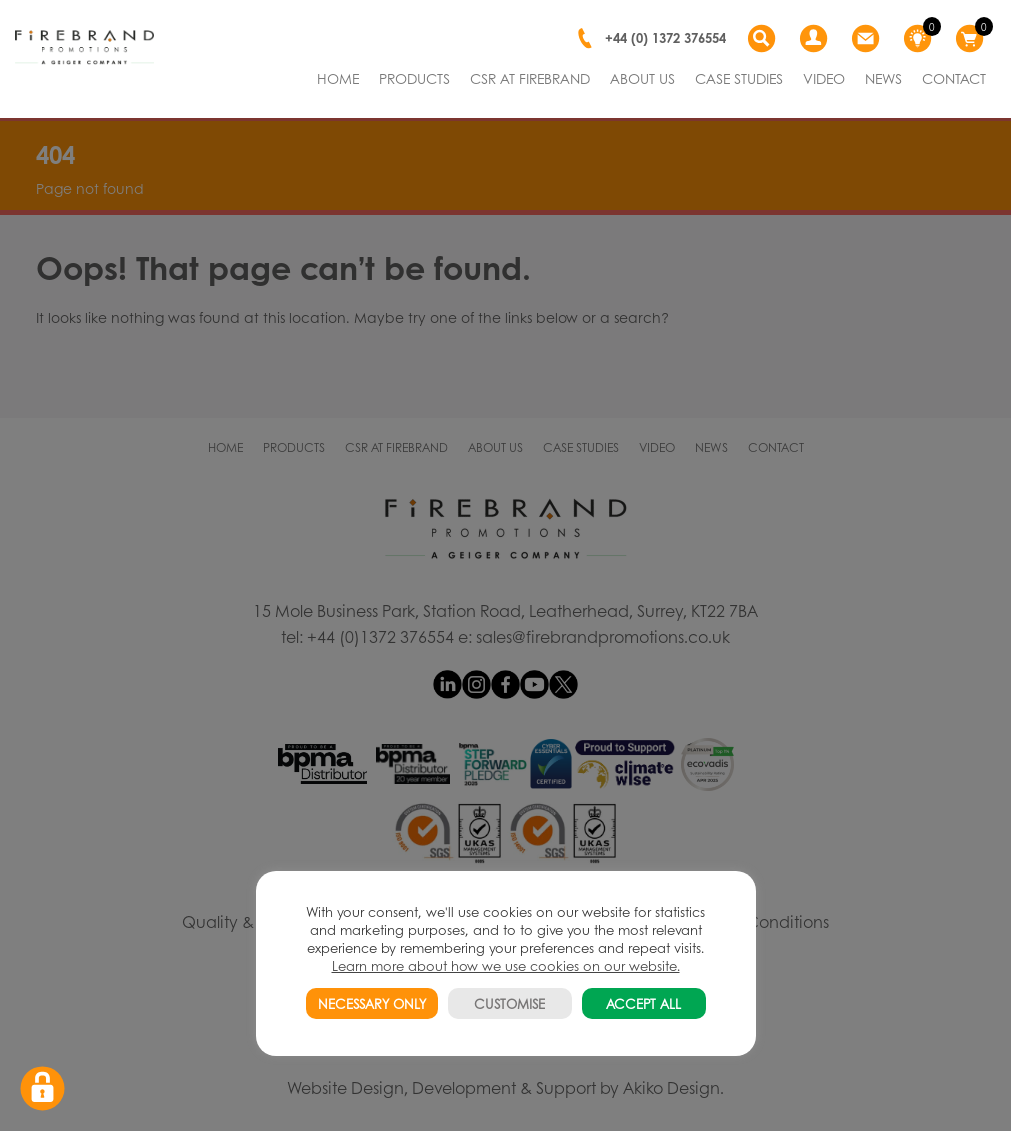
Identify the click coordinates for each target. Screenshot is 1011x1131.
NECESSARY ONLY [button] (372, 1003)
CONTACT (954, 78)
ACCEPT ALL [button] (643, 1003)
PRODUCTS (414, 78)
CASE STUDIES (739, 78)
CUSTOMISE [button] (509, 1003)
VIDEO (824, 78)
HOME (338, 78)
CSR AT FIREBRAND (530, 78)
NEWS (883, 78)
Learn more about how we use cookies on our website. (506, 965)
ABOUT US (642, 78)
